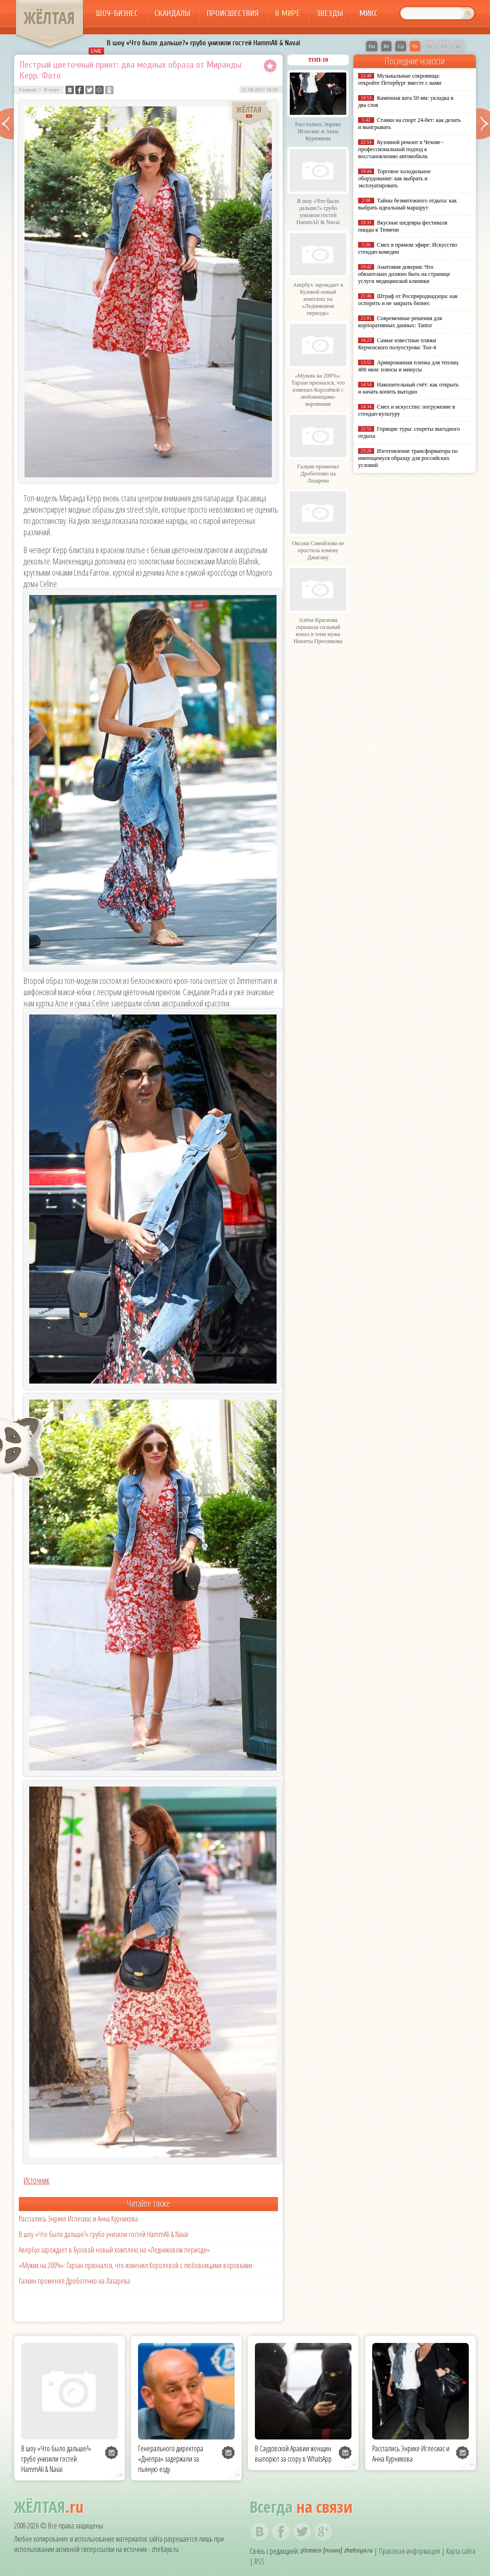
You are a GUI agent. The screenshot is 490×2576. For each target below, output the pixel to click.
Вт (386, 46)
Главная (27, 89)
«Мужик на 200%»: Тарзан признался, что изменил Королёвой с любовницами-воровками (135, 2265)
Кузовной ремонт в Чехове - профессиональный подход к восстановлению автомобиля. (401, 149)
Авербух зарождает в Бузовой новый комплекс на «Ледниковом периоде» (114, 2250)
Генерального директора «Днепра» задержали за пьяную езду (170, 2458)
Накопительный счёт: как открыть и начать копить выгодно (408, 388)
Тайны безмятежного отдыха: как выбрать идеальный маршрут (407, 204)
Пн (371, 46)
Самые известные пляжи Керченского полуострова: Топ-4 (397, 344)
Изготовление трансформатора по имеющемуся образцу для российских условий (408, 458)
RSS (259, 2561)
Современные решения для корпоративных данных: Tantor (400, 322)
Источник (36, 2180)
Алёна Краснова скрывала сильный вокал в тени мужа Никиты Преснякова (318, 630)
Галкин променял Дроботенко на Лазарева (74, 2281)
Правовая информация (409, 2551)
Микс (368, 13)
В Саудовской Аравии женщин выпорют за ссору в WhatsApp (293, 2453)
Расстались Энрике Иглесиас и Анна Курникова (78, 2219)
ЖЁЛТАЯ (49, 18)
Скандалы (172, 13)
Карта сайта (460, 2551)
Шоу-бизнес (117, 13)
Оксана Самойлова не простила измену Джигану (318, 550)
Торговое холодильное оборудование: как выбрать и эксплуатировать (394, 178)
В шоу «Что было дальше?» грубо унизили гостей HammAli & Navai (203, 43)
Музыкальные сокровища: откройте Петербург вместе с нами (399, 79)
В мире (287, 13)
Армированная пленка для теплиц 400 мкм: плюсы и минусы (408, 366)
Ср (401, 46)
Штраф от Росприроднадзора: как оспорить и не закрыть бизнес (407, 299)
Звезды (330, 13)
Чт (415, 46)
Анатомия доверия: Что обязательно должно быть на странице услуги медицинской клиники (404, 274)
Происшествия (233, 13)
